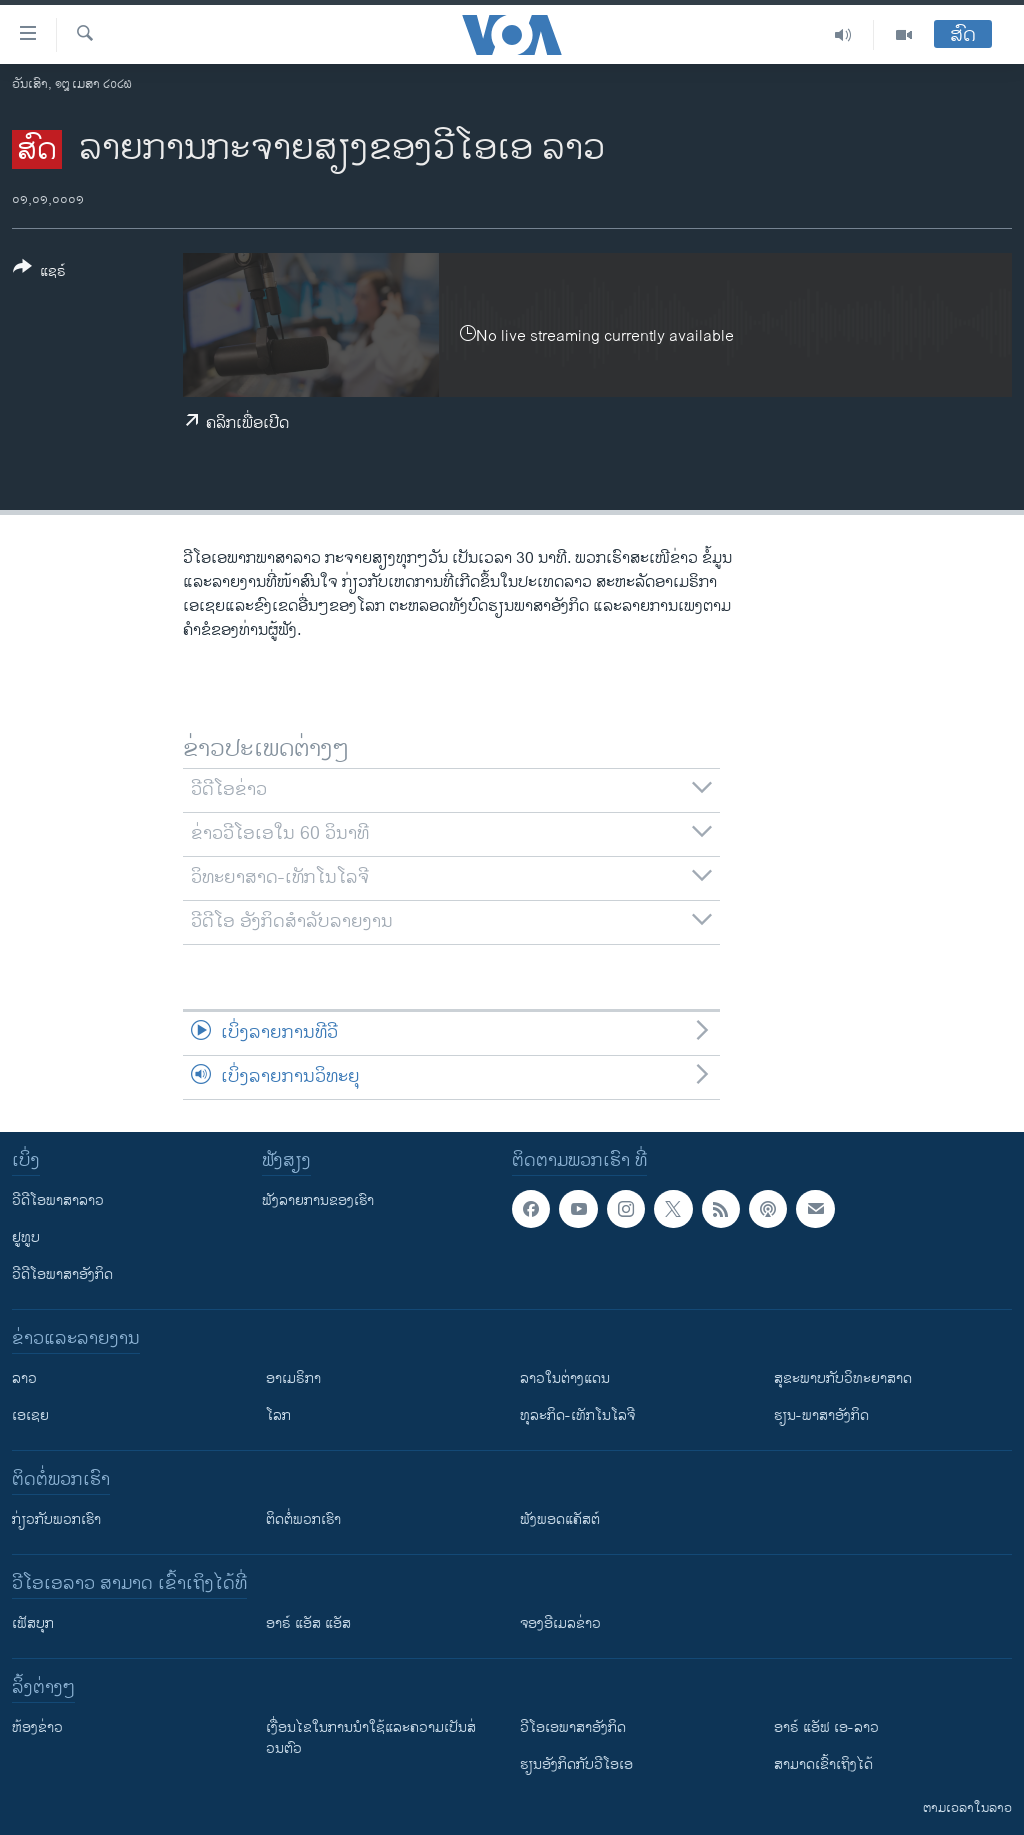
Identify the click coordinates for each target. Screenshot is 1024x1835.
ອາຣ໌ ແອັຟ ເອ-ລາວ (826, 1727)
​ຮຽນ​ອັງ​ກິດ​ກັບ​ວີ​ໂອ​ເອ (576, 1764)
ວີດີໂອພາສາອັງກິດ (62, 1274)
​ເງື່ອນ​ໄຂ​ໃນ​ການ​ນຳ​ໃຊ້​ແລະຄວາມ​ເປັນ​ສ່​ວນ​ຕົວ (371, 1738)
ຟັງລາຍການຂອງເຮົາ (318, 1200)
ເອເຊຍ (30, 1415)
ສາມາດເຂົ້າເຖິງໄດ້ (823, 1764)
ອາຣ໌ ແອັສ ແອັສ (308, 1623)
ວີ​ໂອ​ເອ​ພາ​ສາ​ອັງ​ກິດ (573, 1727)
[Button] (39, 273)
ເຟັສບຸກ (33, 1623)
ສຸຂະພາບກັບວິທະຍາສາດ (843, 1378)
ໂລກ (278, 1415)
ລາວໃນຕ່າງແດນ (565, 1378)
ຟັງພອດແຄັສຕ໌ (560, 1519)
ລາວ (24, 1378)
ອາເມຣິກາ (293, 1378)
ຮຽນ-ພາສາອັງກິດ (821, 1415)
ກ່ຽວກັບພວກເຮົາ (56, 1519)
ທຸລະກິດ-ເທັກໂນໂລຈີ (577, 1415)
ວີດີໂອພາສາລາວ (58, 1200)
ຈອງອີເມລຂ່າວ (560, 1623)
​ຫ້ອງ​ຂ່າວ (37, 1727)
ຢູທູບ (26, 1237)
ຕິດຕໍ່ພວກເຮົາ (303, 1519)
